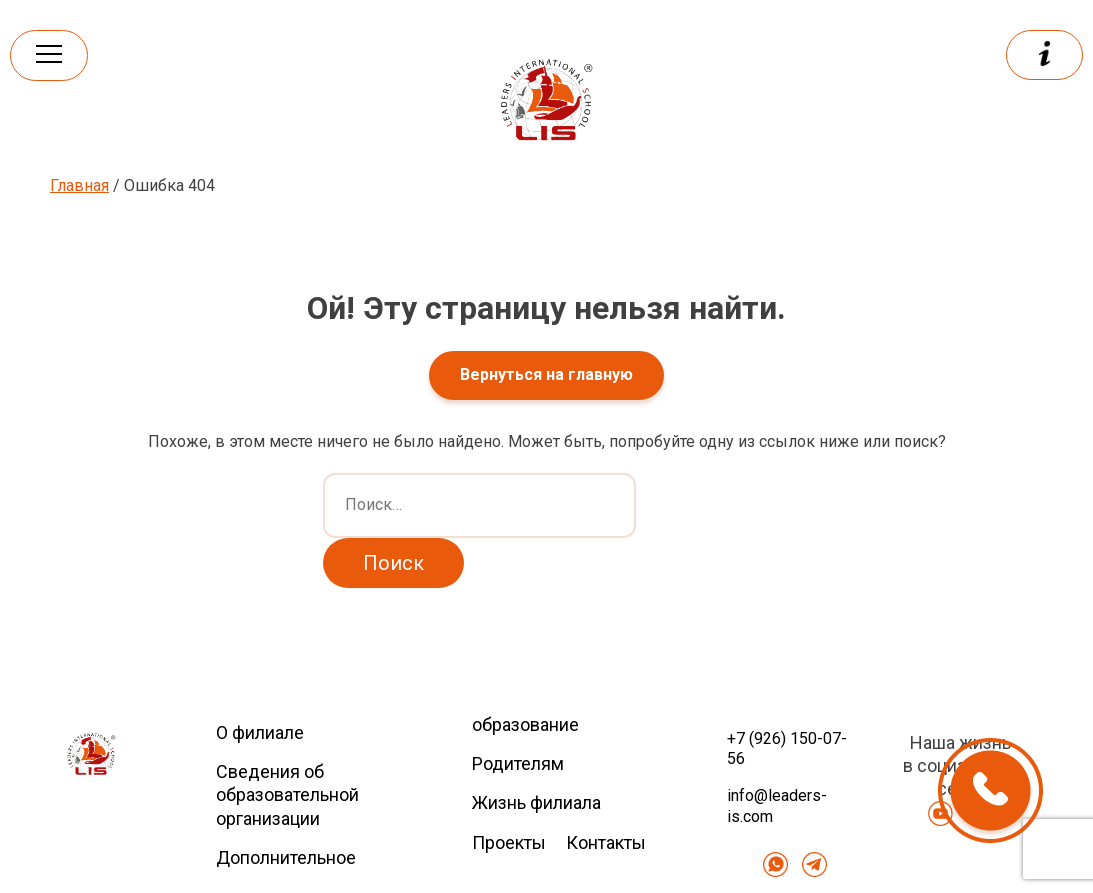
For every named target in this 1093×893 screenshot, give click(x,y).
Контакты (606, 842)
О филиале (260, 732)
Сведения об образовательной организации (287, 795)
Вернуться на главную (546, 374)
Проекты (509, 842)
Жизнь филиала (536, 802)
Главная (79, 185)
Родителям (518, 763)
